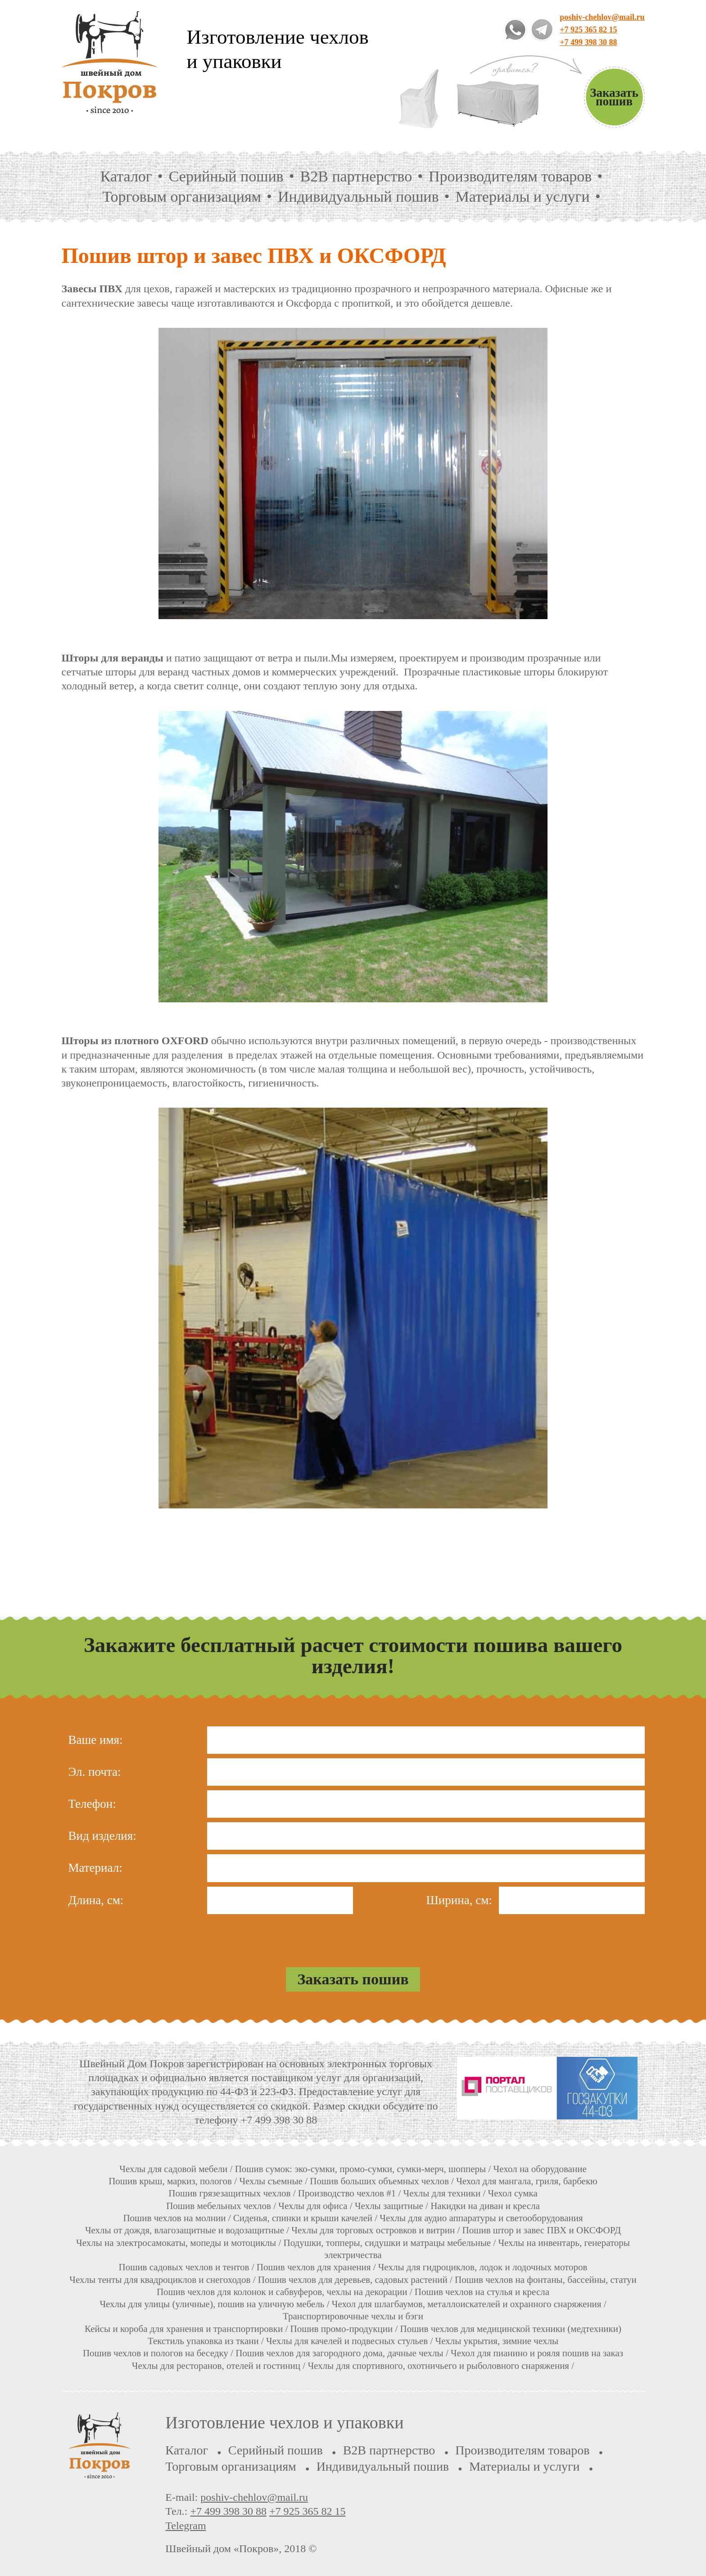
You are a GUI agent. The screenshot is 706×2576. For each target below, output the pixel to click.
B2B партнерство (356, 176)
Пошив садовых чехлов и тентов (184, 2267)
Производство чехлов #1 (347, 2193)
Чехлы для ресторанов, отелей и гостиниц (216, 2365)
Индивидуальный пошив (358, 196)
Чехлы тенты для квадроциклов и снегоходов (159, 2279)
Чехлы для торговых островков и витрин (373, 2230)
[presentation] (353, 1936)
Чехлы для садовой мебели (173, 2169)
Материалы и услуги (523, 196)
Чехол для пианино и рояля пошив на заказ (537, 2353)
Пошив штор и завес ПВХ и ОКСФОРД (541, 2230)
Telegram (185, 2525)
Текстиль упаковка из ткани (203, 2341)
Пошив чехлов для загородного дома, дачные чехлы (339, 2353)
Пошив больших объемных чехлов (379, 2181)
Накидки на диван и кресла (485, 2205)
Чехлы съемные (271, 2181)
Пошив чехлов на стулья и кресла (482, 2291)
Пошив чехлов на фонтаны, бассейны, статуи (546, 2279)
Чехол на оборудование (540, 2169)
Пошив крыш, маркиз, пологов (170, 2181)
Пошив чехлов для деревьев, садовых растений (353, 2279)
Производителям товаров (510, 176)
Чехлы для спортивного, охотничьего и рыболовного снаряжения (438, 2365)
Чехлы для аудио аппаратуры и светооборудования (481, 2218)
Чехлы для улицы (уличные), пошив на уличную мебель (212, 2304)
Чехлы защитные (389, 2205)
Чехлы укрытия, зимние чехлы (496, 2341)
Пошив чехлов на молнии (174, 2218)
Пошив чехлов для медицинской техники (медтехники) (510, 2328)
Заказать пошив (614, 97)
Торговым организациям (181, 196)
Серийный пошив (226, 176)
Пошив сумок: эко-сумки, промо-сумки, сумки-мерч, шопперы (360, 2169)
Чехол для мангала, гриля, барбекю (526, 2181)
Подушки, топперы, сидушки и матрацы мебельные (387, 2242)
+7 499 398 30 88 (588, 42)
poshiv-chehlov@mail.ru (602, 17)
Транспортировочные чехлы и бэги (353, 2316)
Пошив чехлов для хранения (314, 2267)
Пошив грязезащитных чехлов (229, 2193)
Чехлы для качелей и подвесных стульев (347, 2341)
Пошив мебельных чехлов (218, 2205)
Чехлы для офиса (312, 2205)
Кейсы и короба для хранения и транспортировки (185, 2328)
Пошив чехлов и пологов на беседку (155, 2353)
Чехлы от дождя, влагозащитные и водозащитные (184, 2230)
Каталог (126, 176)
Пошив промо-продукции (341, 2328)
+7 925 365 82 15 (588, 29)
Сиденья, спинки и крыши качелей (302, 2218)
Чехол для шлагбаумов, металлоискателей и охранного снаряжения (467, 2304)
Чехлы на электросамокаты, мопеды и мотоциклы (176, 2242)
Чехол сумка (513, 2193)
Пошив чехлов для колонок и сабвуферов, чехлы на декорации (282, 2291)
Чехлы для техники (442, 2193)
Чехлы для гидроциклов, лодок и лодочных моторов (483, 2267)
